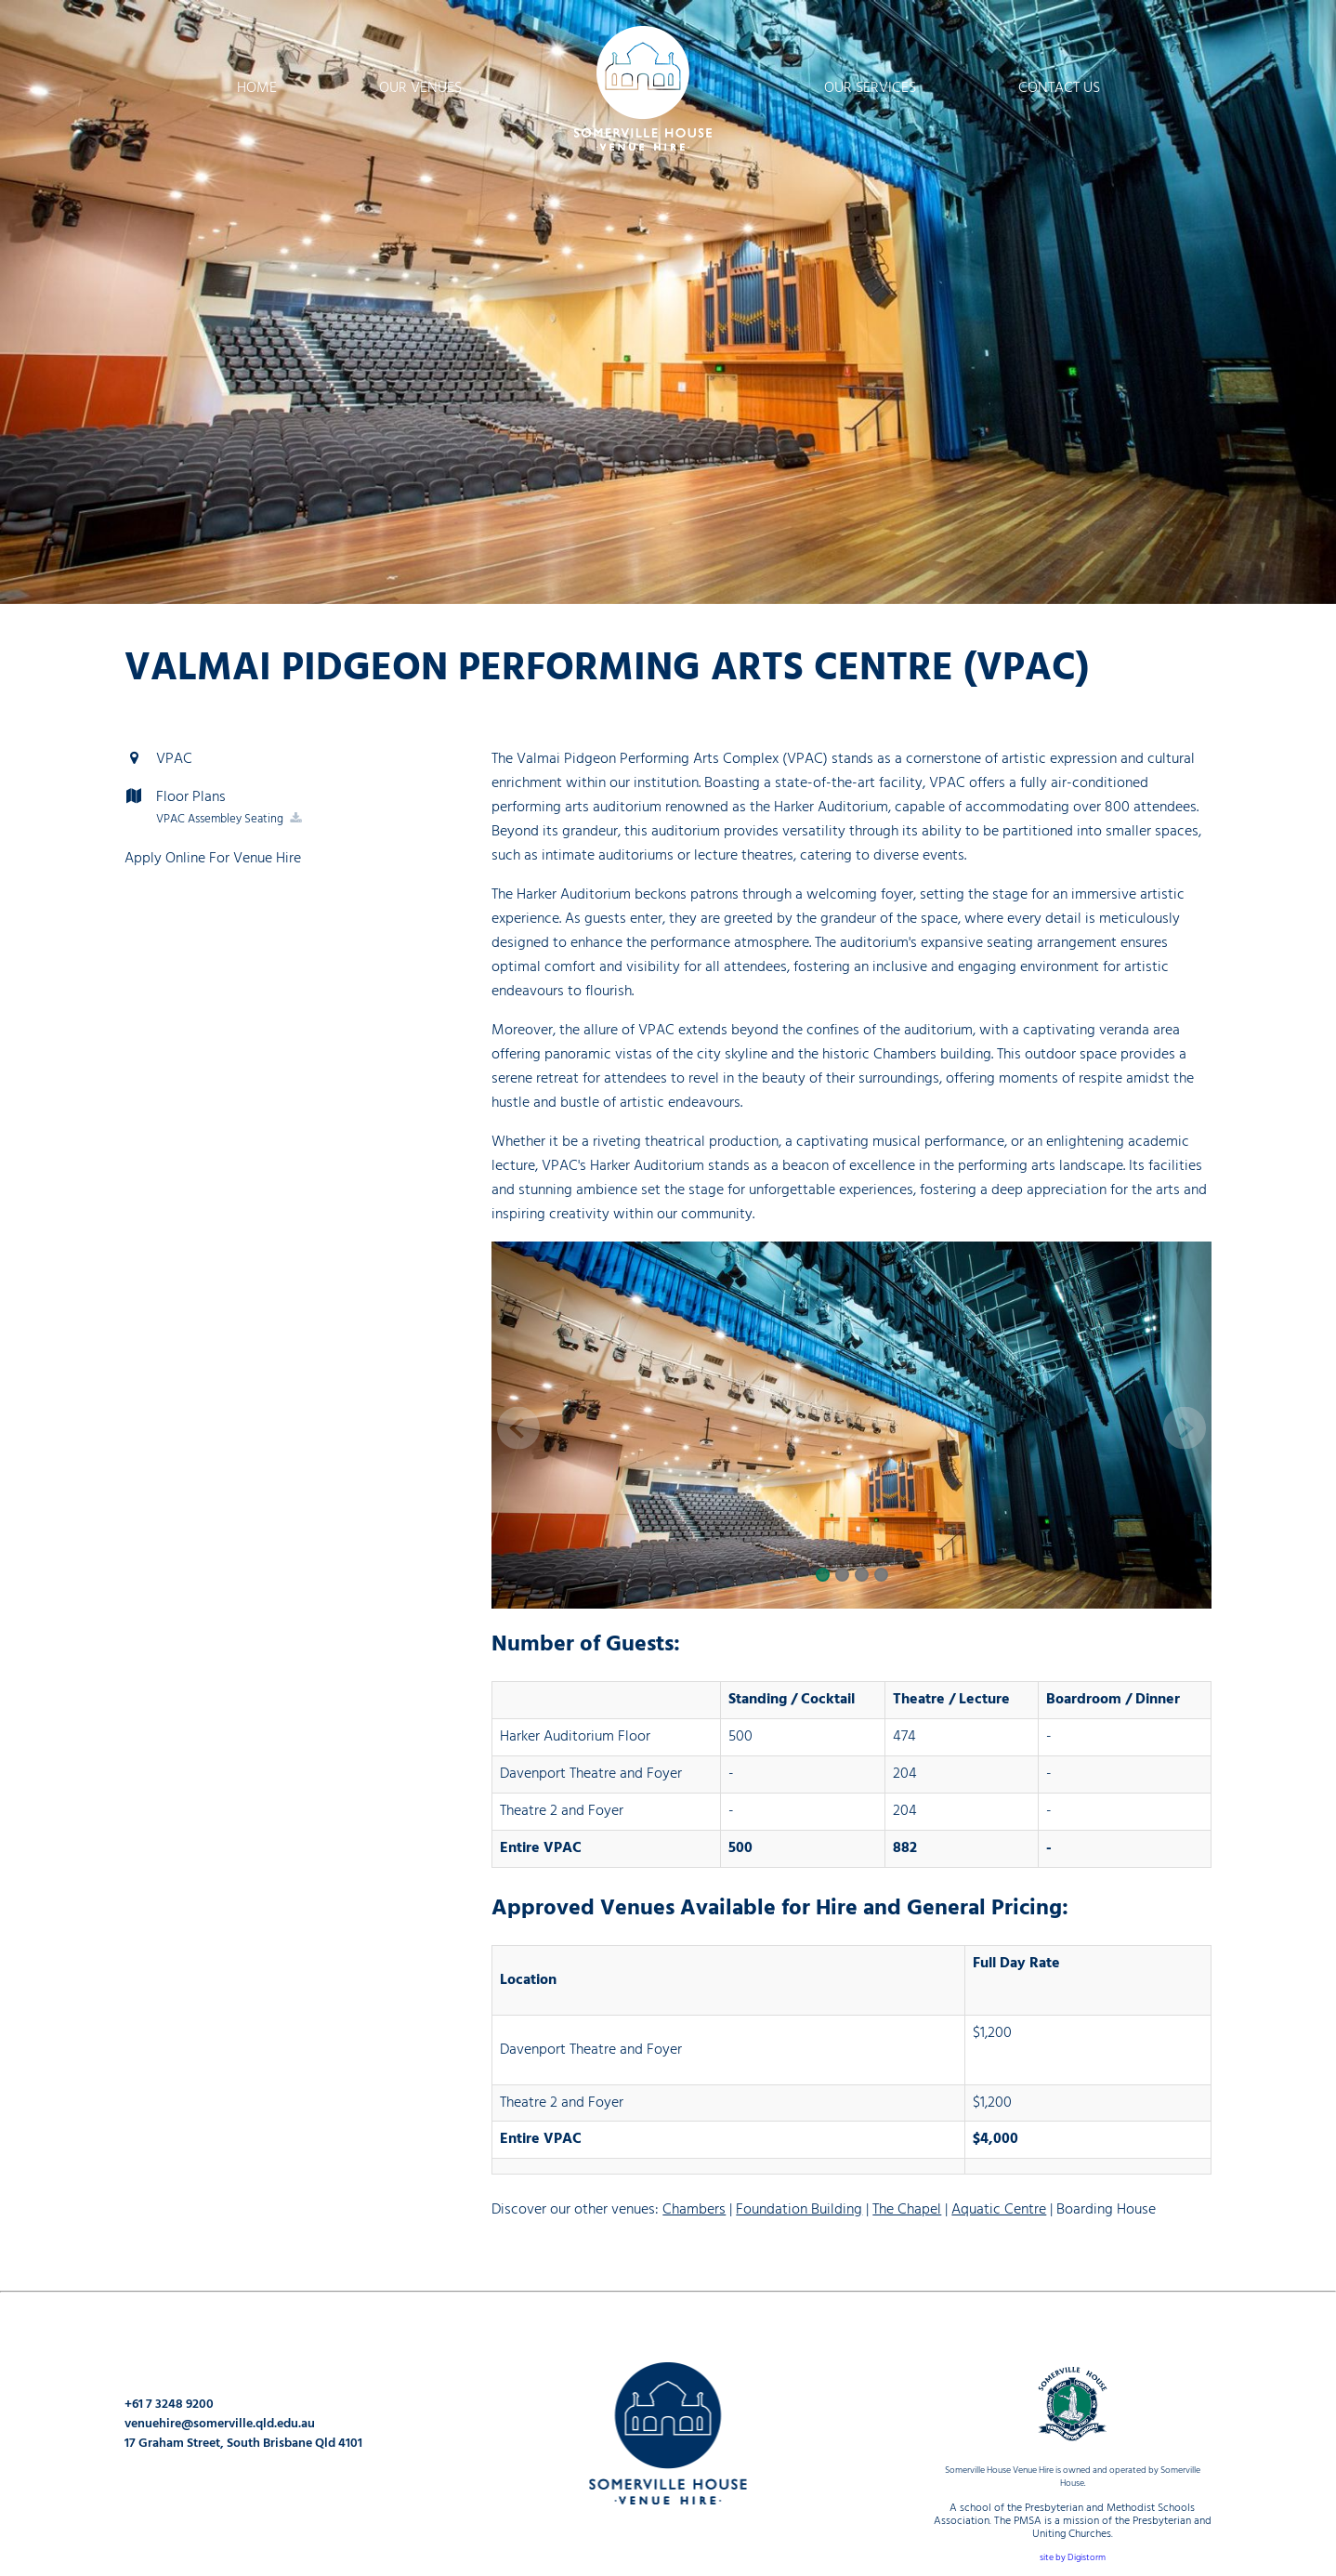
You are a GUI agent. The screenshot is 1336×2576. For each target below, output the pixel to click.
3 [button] (861, 1576)
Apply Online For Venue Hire (212, 858)
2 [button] (841, 1576)
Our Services (870, 88)
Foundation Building (799, 2209)
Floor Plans (175, 797)
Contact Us (1059, 88)
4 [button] (880, 1576)
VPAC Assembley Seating (230, 819)
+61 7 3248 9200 (169, 2404)
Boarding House (1106, 2209)
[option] (668, 302)
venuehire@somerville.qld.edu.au (219, 2424)
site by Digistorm (1073, 2558)
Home (257, 88)
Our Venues (420, 88)
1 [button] (822, 1576)
